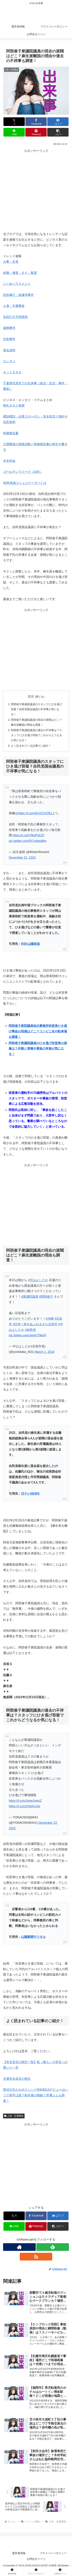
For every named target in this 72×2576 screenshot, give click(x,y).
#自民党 (30, 1329)
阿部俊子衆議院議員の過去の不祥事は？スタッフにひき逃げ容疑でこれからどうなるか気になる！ (36, 735)
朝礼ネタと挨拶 (14, 405)
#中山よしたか (38, 1280)
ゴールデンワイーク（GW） (22, 471)
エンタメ (9, 361)
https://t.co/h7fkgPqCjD (28, 835)
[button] (58, 132)
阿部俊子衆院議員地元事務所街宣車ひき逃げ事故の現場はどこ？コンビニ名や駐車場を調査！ (38, 1031)
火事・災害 (10, 261)
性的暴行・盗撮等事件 (18, 295)
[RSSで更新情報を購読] (36, 2256)
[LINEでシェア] (14, 132)
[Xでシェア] (14, 121)
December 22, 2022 (22, 857)
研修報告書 (10, 433)
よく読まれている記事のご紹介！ (31, 745)
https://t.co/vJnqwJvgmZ (25, 1800)
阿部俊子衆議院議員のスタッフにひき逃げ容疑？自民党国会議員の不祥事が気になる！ (36, 709)
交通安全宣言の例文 (17, 2078)
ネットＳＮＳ (12, 372)
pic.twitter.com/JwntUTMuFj (27, 1335)
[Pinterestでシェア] (36, 132)
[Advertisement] (36, 190)
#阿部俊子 (46, 1296)
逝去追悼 (9, 350)
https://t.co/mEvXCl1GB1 (35, 813)
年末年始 (9, 460)
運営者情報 (19, 2553)
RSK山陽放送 (30, 943)
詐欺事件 (9, 339)
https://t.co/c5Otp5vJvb (24, 1806)
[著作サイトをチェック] (19, 2247)
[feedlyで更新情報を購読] (52, 2247)
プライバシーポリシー (53, 2553)
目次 (31, 696)
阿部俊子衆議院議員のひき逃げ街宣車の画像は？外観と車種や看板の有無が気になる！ (38, 1048)
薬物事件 (9, 328)
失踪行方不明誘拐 (15, 317)
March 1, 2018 (44, 1351)
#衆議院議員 (29, 1296)
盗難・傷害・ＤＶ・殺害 (20, 272)
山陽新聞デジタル (33, 1936)
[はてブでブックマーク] (58, 121)
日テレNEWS (30, 1493)
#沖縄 (50, 1318)
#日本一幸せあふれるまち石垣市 (35, 1324)
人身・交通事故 (14, 305)
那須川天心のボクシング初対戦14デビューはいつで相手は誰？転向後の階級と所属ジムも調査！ (35, 2095)
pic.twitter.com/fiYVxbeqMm (28, 840)
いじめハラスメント (17, 283)
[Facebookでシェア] (36, 121)
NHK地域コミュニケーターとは (24, 483)
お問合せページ (36, 2558)
